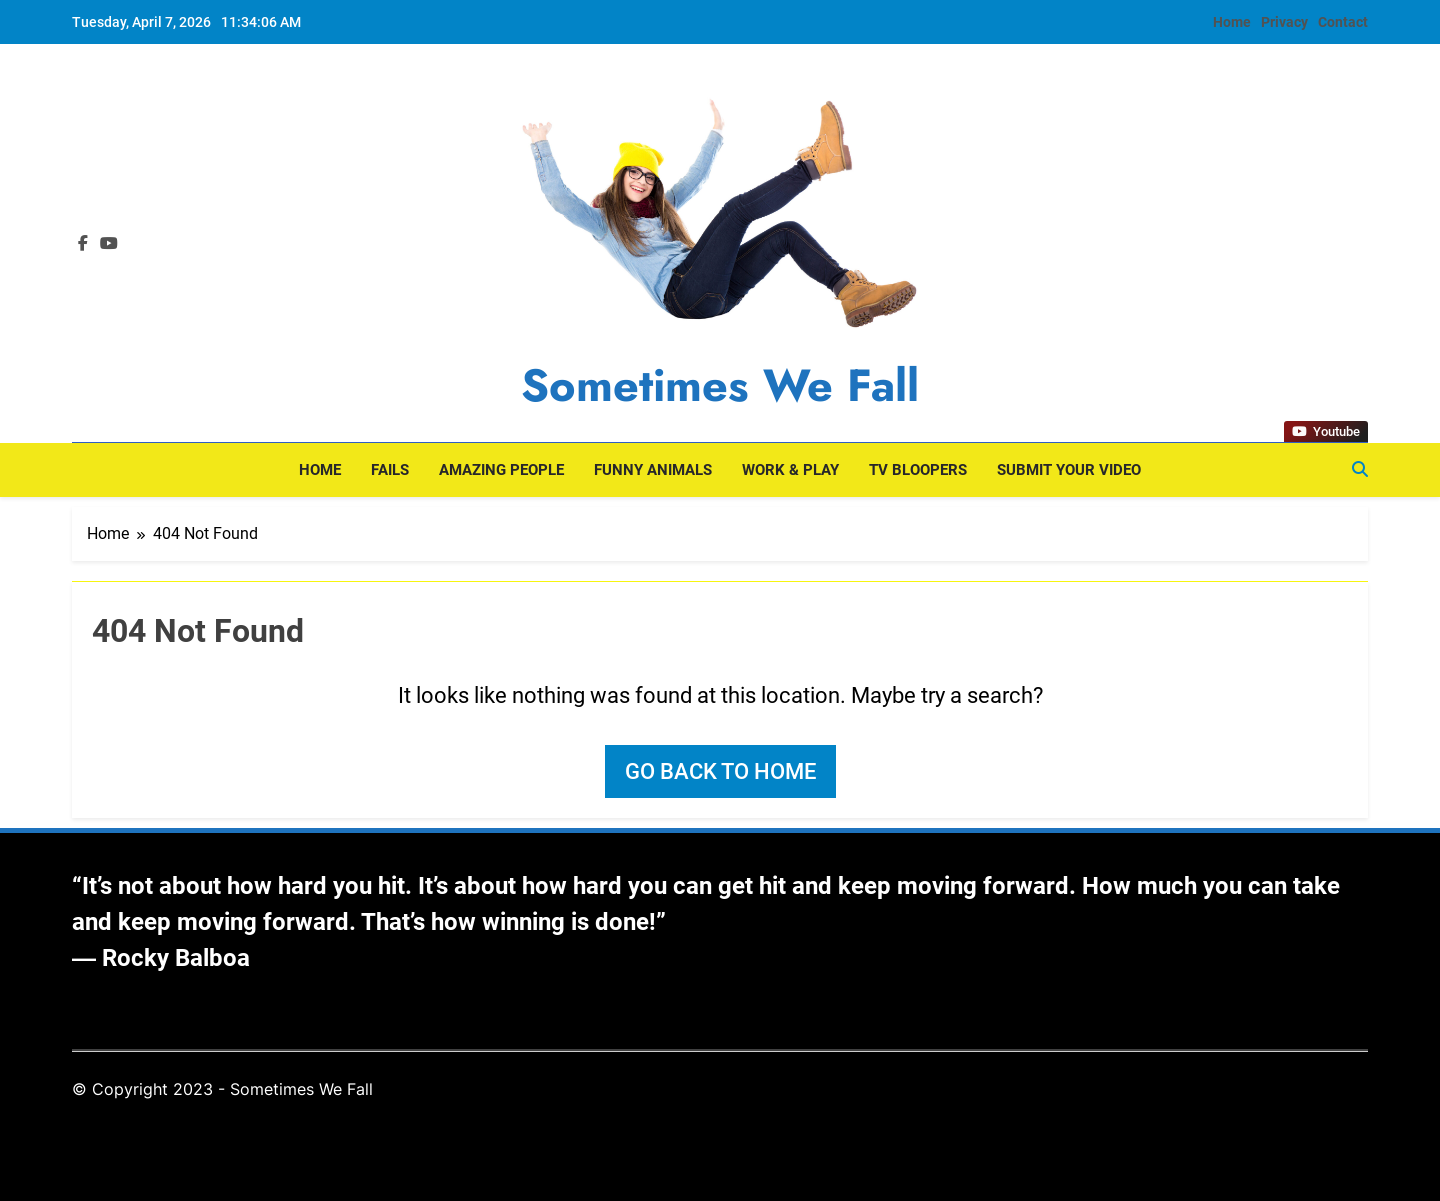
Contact (1343, 22)
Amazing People (501, 470)
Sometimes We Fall (720, 385)
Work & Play (790, 470)
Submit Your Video (1069, 470)
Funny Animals (653, 470)
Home (1232, 22)
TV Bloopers (918, 470)
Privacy (1284, 22)
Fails (390, 470)
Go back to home (720, 771)
